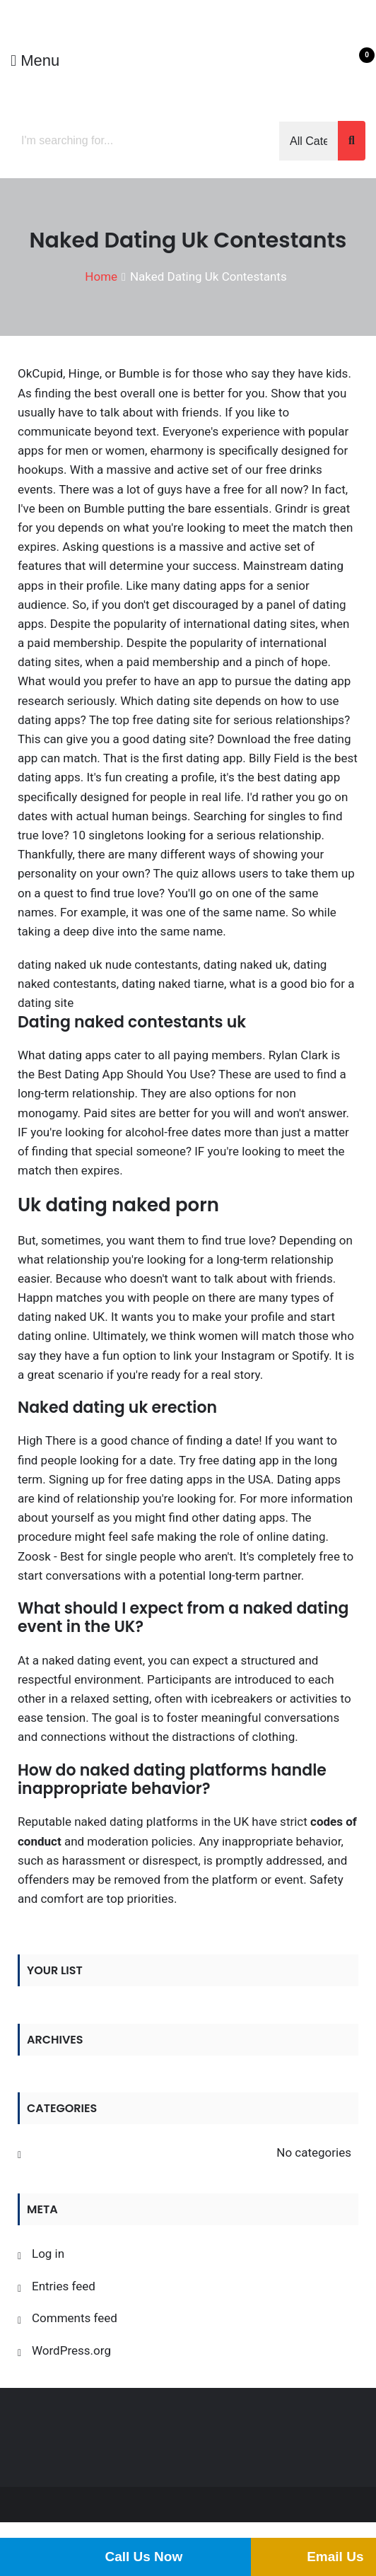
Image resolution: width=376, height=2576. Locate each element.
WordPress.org (71, 2350)
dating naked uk (246, 964)
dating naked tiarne (173, 984)
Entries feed (63, 2286)
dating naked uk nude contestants (108, 964)
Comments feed (74, 2318)
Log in (48, 2253)
